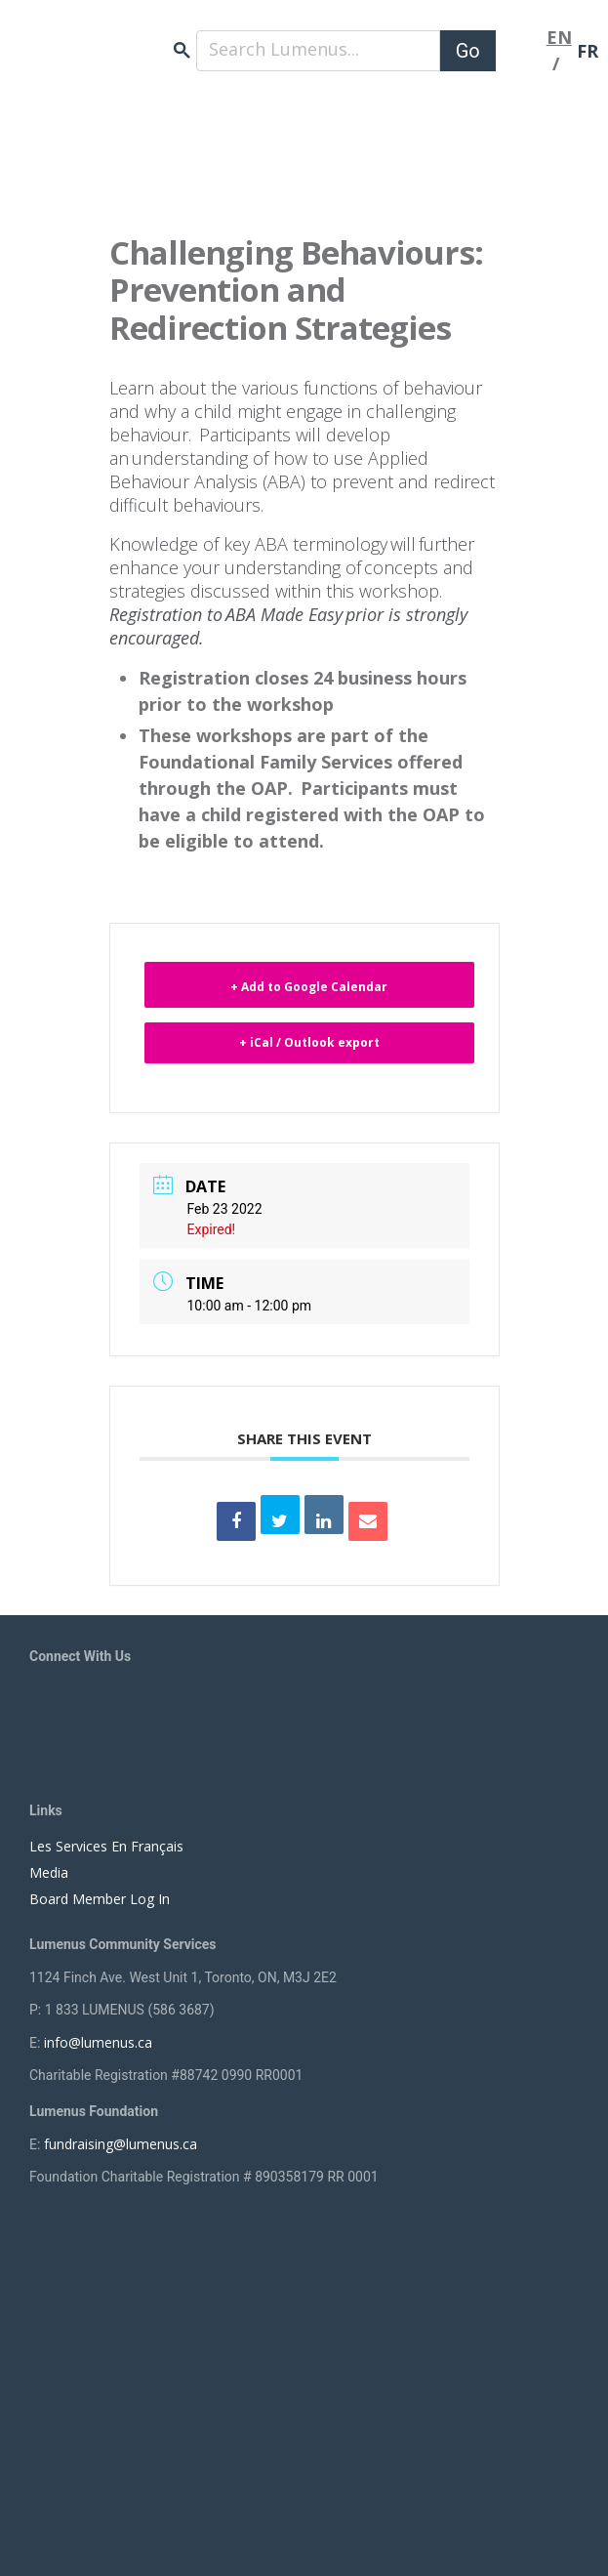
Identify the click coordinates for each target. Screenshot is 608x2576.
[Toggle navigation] (521, 50)
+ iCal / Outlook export (309, 1042)
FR (587, 50)
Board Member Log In (99, 1899)
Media (48, 1872)
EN (559, 37)
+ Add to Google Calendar (308, 986)
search (182, 50)
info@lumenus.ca (98, 2042)
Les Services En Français (106, 1846)
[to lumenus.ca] (146, 40)
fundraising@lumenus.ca (120, 2144)
